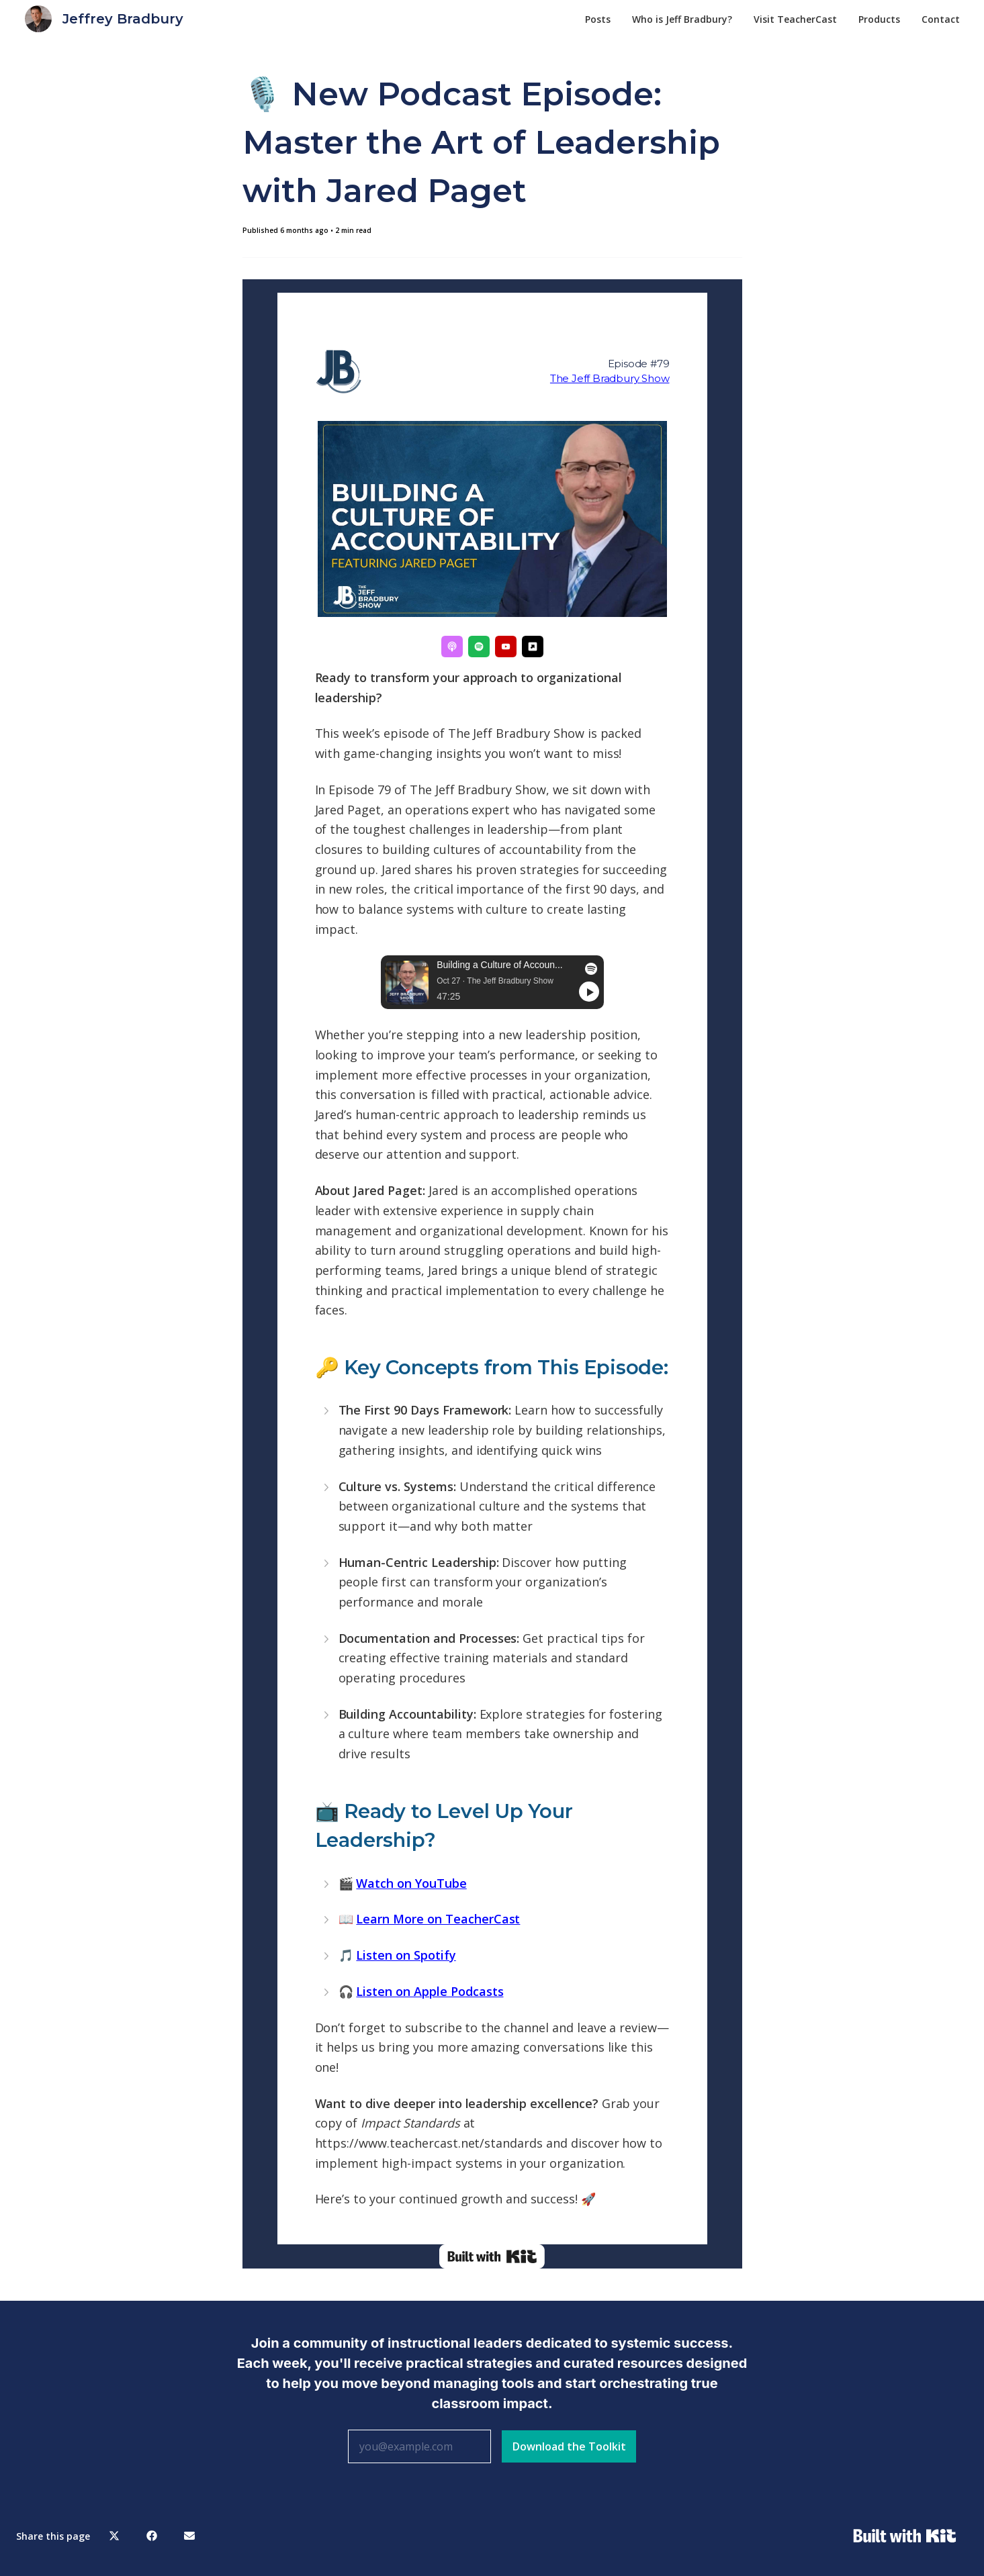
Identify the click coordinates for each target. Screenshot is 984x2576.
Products (879, 19)
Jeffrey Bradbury (122, 19)
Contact (941, 19)
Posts (598, 19)
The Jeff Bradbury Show (610, 378)
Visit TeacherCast (795, 19)
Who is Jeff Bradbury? (682, 19)
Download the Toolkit (569, 2446)
